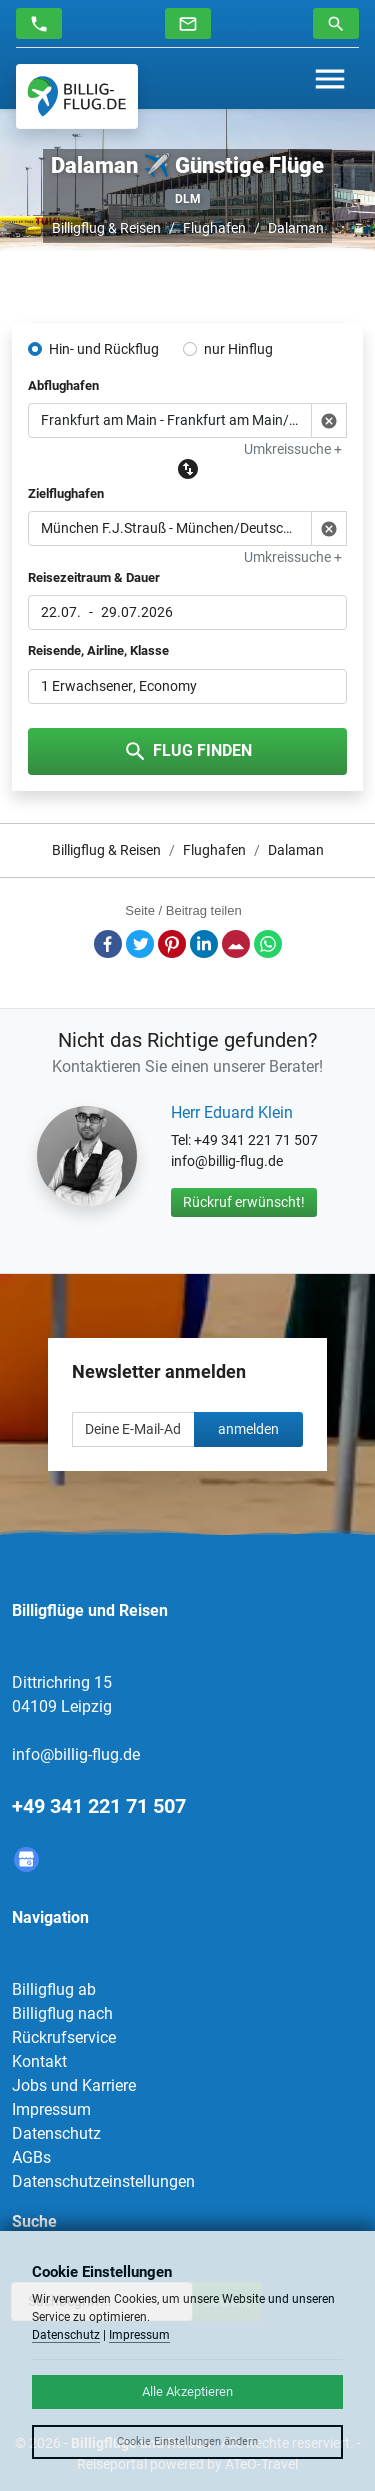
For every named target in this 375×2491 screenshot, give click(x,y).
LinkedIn (204, 944)
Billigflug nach (62, 2013)
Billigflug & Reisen (106, 228)
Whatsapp (268, 944)
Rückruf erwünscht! (244, 1202)
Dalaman (296, 228)
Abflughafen (63, 385)
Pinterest (172, 944)
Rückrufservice (64, 2037)
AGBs (31, 2157)
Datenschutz (56, 2133)
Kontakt (39, 2061)
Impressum (51, 2109)
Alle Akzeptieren (187, 2391)
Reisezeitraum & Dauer (94, 577)
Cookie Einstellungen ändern (187, 2441)
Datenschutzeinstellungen (103, 2181)
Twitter (140, 944)
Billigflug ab (54, 1989)
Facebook (108, 944)
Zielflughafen (66, 493)
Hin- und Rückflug (104, 349)
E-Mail (236, 944)
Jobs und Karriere (74, 2085)
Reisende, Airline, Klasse (98, 650)
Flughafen (214, 228)
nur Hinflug (238, 349)
